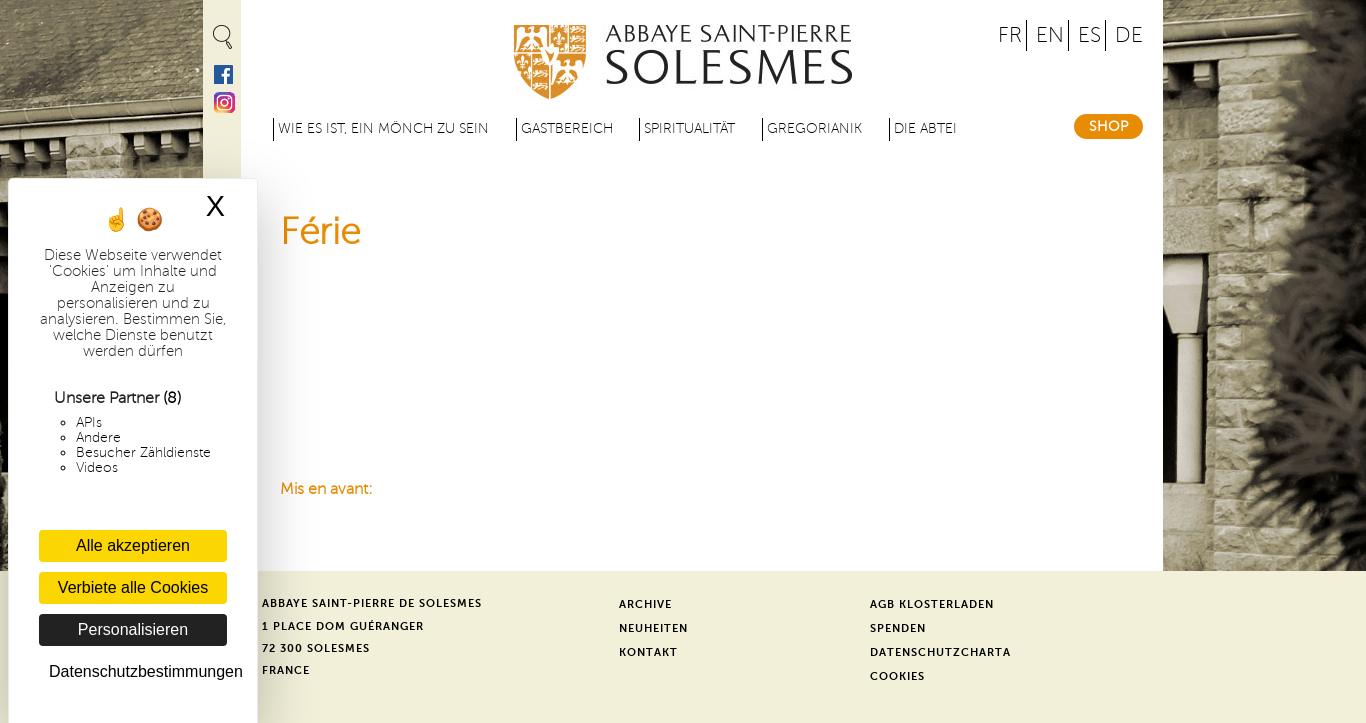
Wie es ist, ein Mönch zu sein (383, 128)
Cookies (897, 676)
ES (1089, 35)
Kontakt (648, 652)
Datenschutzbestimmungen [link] (138, 671)
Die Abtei (925, 128)
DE (1129, 35)
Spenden (898, 628)
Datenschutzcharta (940, 652)
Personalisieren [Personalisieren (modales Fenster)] (133, 629)
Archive (645, 604)
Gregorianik (814, 128)
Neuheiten (653, 628)
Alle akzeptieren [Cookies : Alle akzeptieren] (133, 545)
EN (1050, 35)
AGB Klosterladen (932, 604)
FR (1010, 35)
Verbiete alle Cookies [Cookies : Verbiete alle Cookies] (133, 587)
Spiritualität (689, 128)
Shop (1108, 126)
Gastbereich (567, 128)
